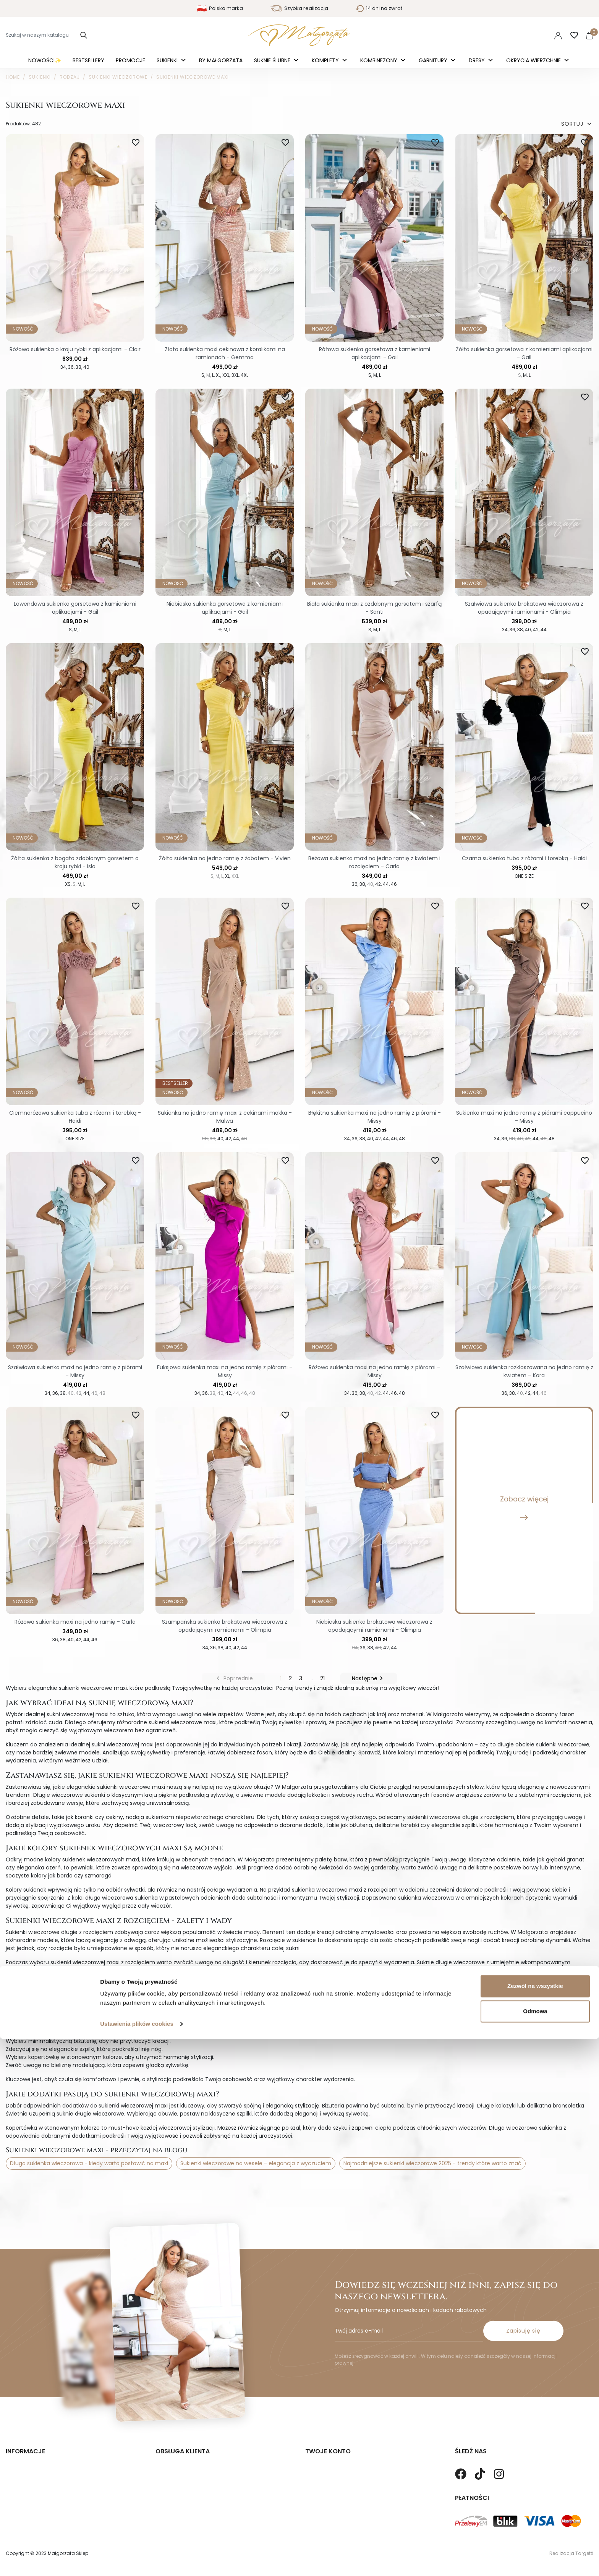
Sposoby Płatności (179, 2469)
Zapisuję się (523, 2304)
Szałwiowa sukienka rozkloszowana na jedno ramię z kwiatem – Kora (524, 1371)
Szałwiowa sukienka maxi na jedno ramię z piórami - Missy (75, 1371)
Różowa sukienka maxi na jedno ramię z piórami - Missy (374, 1371)
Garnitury (434, 60)
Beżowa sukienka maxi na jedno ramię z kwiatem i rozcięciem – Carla (374, 862)
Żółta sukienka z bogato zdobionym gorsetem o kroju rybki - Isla (75, 862)
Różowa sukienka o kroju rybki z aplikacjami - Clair (75, 349)
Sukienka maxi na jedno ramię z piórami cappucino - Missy (524, 1117)
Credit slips (319, 2469)
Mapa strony (22, 2469)
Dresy (477, 60)
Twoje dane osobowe (333, 2446)
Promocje (130, 60)
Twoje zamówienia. (330, 2457)
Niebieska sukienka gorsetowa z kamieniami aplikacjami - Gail (225, 608)
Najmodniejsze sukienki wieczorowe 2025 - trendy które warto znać (432, 2163)
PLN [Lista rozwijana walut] (536, 35)
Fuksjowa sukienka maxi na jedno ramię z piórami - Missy (224, 1371)
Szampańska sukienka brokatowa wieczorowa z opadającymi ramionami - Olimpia (224, 1626)
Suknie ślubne (273, 60)
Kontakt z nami (175, 2481)
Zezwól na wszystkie (535, 2523)
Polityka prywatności (33, 2446)
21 (322, 1678)
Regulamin (20, 2457)
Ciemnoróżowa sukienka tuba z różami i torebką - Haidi (75, 1117)
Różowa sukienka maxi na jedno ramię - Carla (75, 1622)
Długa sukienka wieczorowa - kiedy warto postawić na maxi (89, 2163)
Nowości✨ (44, 60)
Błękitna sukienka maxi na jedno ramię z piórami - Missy (374, 1117)
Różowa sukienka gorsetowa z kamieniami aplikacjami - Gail (374, 353)
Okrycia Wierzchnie (534, 60)
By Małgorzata (221, 60)
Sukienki (168, 60)
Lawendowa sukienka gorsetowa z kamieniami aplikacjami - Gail (75, 608)
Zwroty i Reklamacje (182, 2457)
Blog (11, 2481)
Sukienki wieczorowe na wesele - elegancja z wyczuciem (255, 2163)
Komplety (326, 60)
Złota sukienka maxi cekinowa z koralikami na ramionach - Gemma (225, 353)
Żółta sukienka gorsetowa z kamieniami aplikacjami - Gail (524, 353)
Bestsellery (88, 60)
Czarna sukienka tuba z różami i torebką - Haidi (524, 858)
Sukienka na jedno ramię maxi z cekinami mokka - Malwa (225, 1117)
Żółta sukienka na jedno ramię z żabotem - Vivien (225, 858)
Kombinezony (379, 60)
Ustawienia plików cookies (136, 2561)
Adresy (314, 2481)
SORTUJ (577, 124)
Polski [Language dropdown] (509, 35)
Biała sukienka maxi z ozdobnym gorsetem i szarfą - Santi (374, 608)
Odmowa (535, 2548)
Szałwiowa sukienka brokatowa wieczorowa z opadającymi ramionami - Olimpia (524, 608)
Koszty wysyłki (174, 2446)
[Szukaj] (48, 35)
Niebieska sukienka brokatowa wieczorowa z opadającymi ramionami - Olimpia (374, 1626)
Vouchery (318, 2493)
